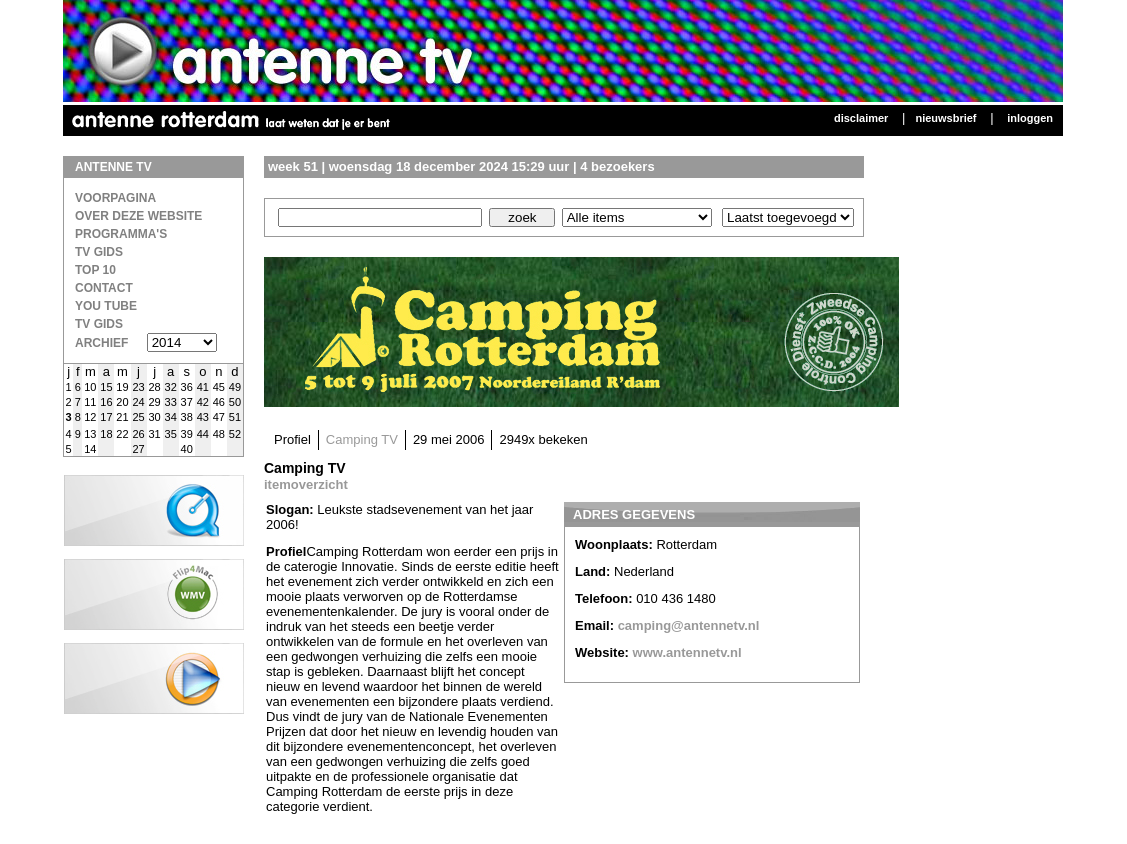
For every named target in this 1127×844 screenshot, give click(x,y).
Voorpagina (115, 198)
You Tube (106, 306)
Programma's (121, 234)
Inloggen (1030, 118)
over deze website (138, 216)
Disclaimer (861, 118)
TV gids (99, 324)
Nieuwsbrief (945, 118)
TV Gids (99, 252)
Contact (104, 288)
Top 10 (95, 270)
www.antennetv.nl (687, 652)
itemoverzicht (306, 484)
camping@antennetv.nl (689, 625)
